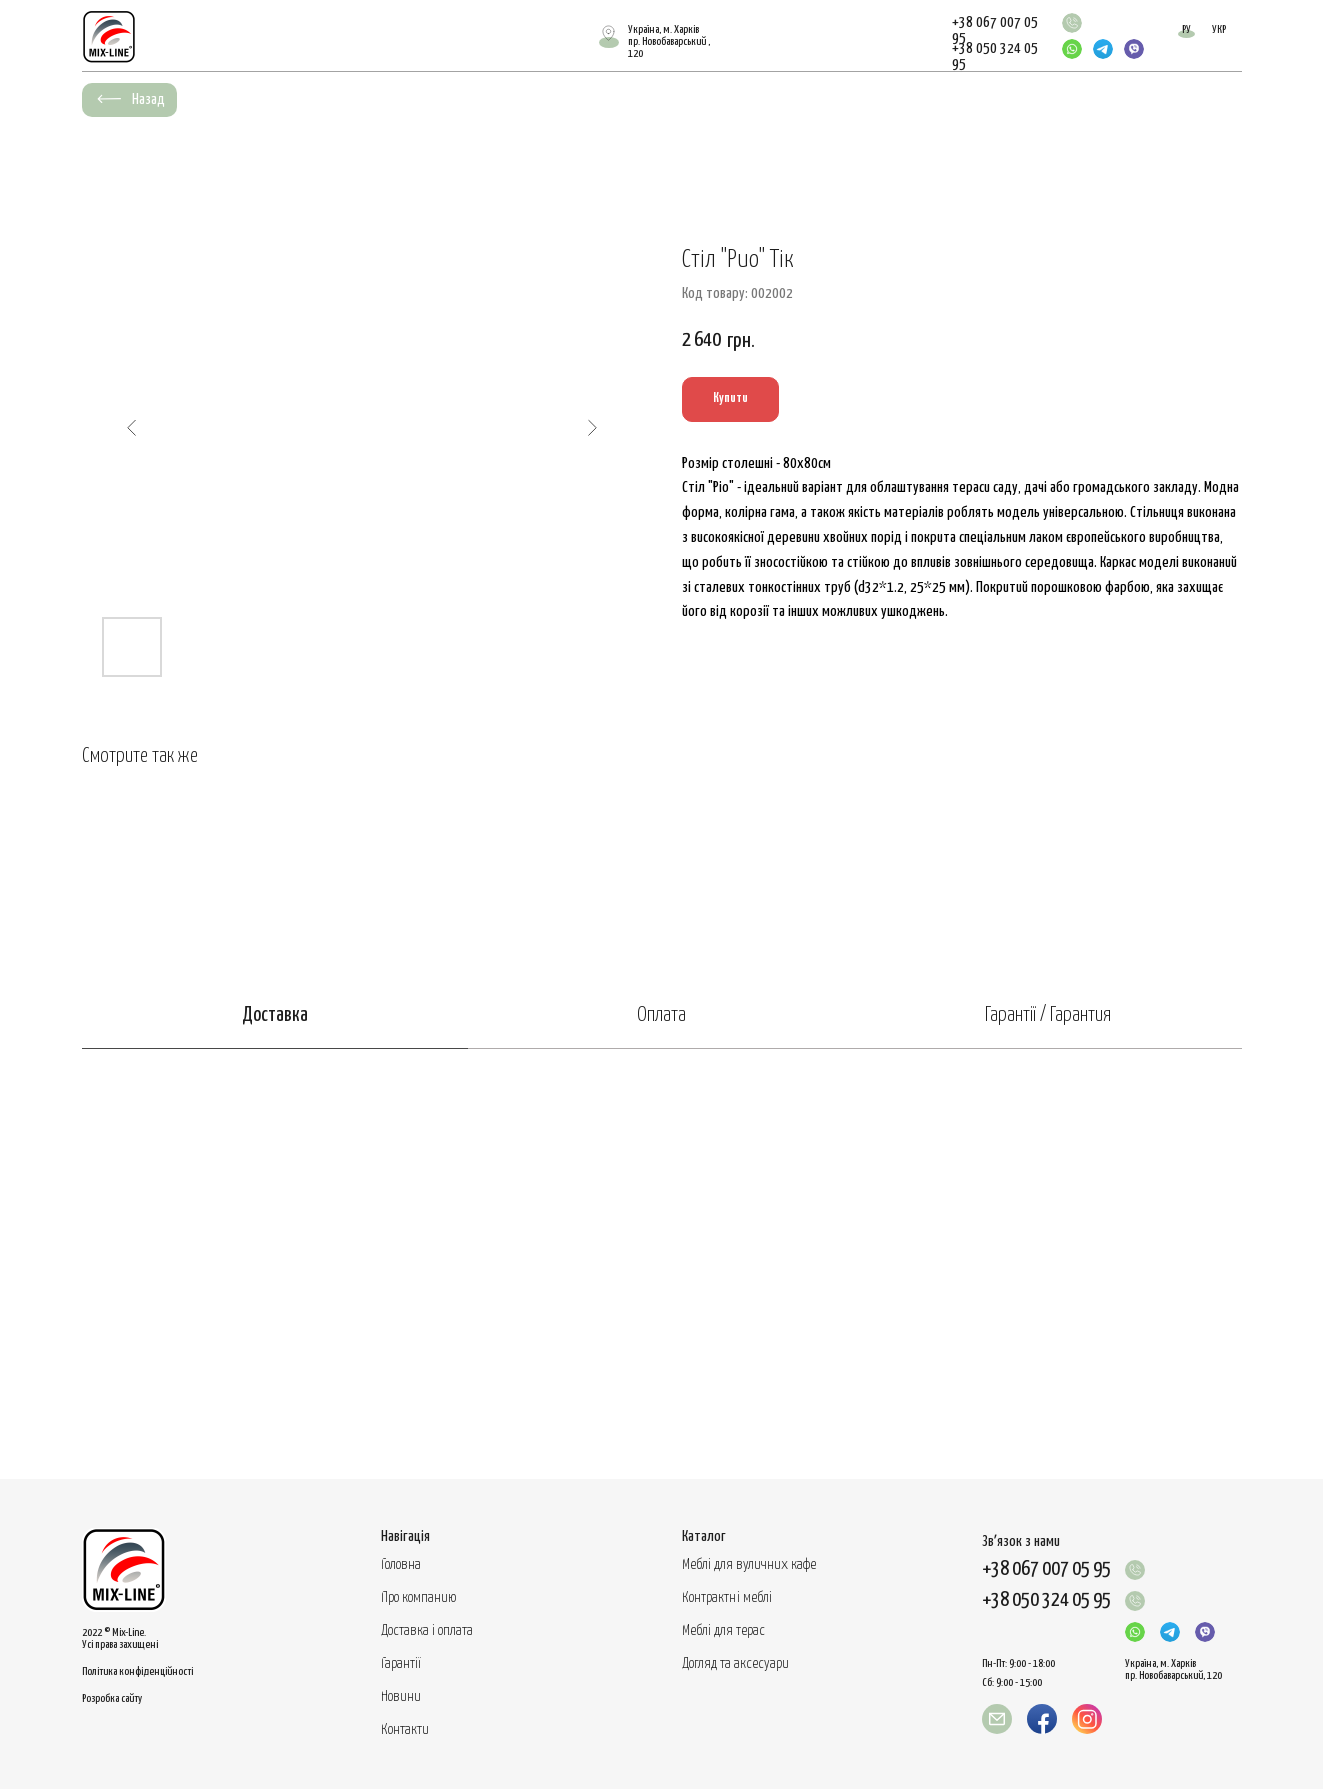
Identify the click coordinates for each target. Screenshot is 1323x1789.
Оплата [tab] (661, 1015)
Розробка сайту (112, 1698)
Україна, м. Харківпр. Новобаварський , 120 (669, 41)
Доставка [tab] (275, 1015)
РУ (1186, 29)
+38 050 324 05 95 (1046, 1600)
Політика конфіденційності (137, 1671)
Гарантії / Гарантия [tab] (1048, 1015)
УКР (1219, 29)
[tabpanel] (661, 1264)
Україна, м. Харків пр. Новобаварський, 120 (1173, 1669)
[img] (1072, 23)
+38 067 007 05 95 (1046, 1569)
